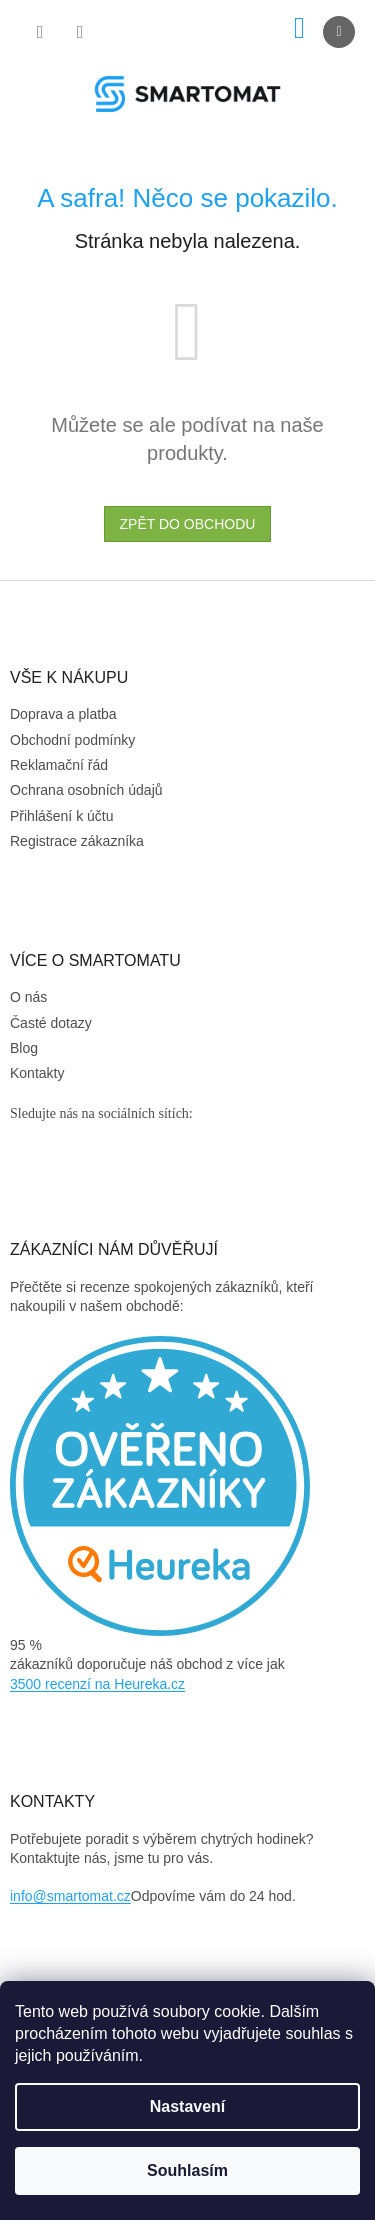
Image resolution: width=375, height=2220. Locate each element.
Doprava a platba (63, 714)
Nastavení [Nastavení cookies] (188, 2106)
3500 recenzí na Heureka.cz (97, 1684)
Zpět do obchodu (188, 524)
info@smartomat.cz (70, 1896)
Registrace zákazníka (77, 841)
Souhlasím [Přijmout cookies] (187, 2170)
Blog (24, 1048)
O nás (28, 997)
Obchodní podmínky (72, 740)
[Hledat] (40, 32)
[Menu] (339, 32)
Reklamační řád (59, 765)
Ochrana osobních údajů (86, 790)
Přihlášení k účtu (62, 816)
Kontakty (37, 1073)
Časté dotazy (51, 1023)
